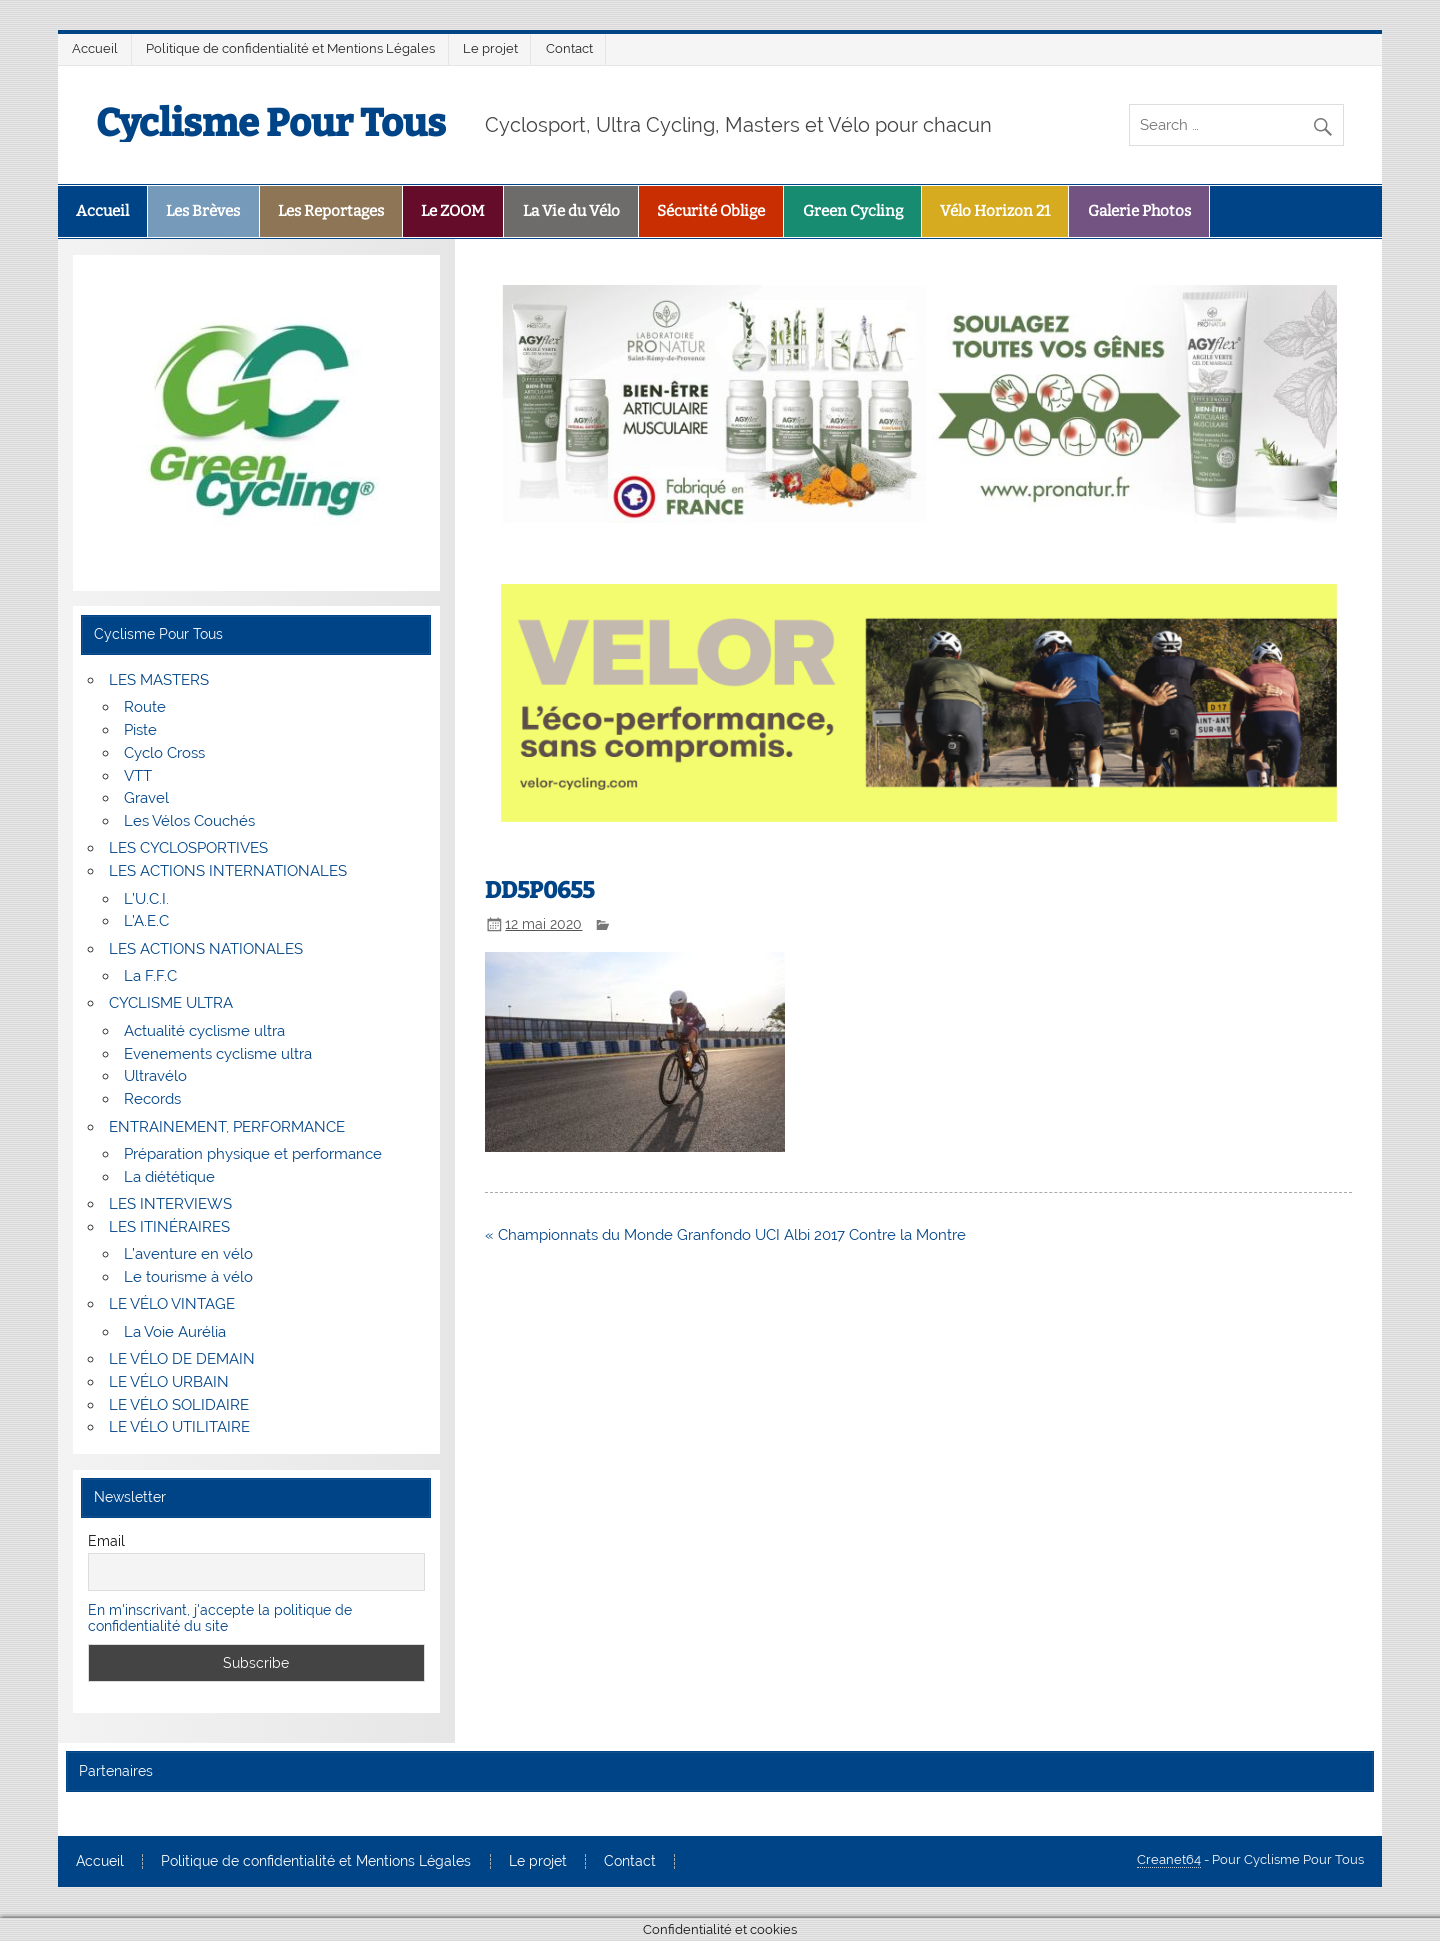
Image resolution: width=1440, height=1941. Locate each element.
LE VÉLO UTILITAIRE (179, 1427)
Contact (569, 48)
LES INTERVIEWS (170, 1204)
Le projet (490, 48)
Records (152, 1099)
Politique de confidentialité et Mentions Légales (290, 48)
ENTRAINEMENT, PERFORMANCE (227, 1127)
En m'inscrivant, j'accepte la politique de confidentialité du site (220, 1618)
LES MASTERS (159, 680)
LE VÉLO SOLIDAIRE (179, 1405)
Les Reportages (331, 211)
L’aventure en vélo (188, 1254)
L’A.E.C (146, 921)
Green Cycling (853, 211)
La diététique (169, 1177)
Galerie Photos (1139, 211)
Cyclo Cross (164, 753)
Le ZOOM (453, 211)
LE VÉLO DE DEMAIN (182, 1359)
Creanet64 (1169, 1859)
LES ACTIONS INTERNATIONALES (228, 871)
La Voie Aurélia (175, 1332)
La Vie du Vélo (571, 211)
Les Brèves (203, 211)
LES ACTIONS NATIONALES (206, 949)
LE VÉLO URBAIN (169, 1382)
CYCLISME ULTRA (171, 1003)
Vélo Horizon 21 (995, 211)
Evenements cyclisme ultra (218, 1054)
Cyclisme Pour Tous (271, 123)
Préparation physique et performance (253, 1154)
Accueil (95, 48)
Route (145, 707)
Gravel (146, 798)
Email (106, 1541)
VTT (138, 776)
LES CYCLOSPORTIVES (188, 848)
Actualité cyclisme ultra (204, 1031)
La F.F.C (150, 976)
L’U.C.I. (146, 899)
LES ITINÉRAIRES (169, 1227)
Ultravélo (155, 1076)
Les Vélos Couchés (189, 821)
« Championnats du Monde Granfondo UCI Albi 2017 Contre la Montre (725, 1235)
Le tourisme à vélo (188, 1277)
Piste (140, 730)
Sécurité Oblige (711, 211)
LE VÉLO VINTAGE (172, 1304)
